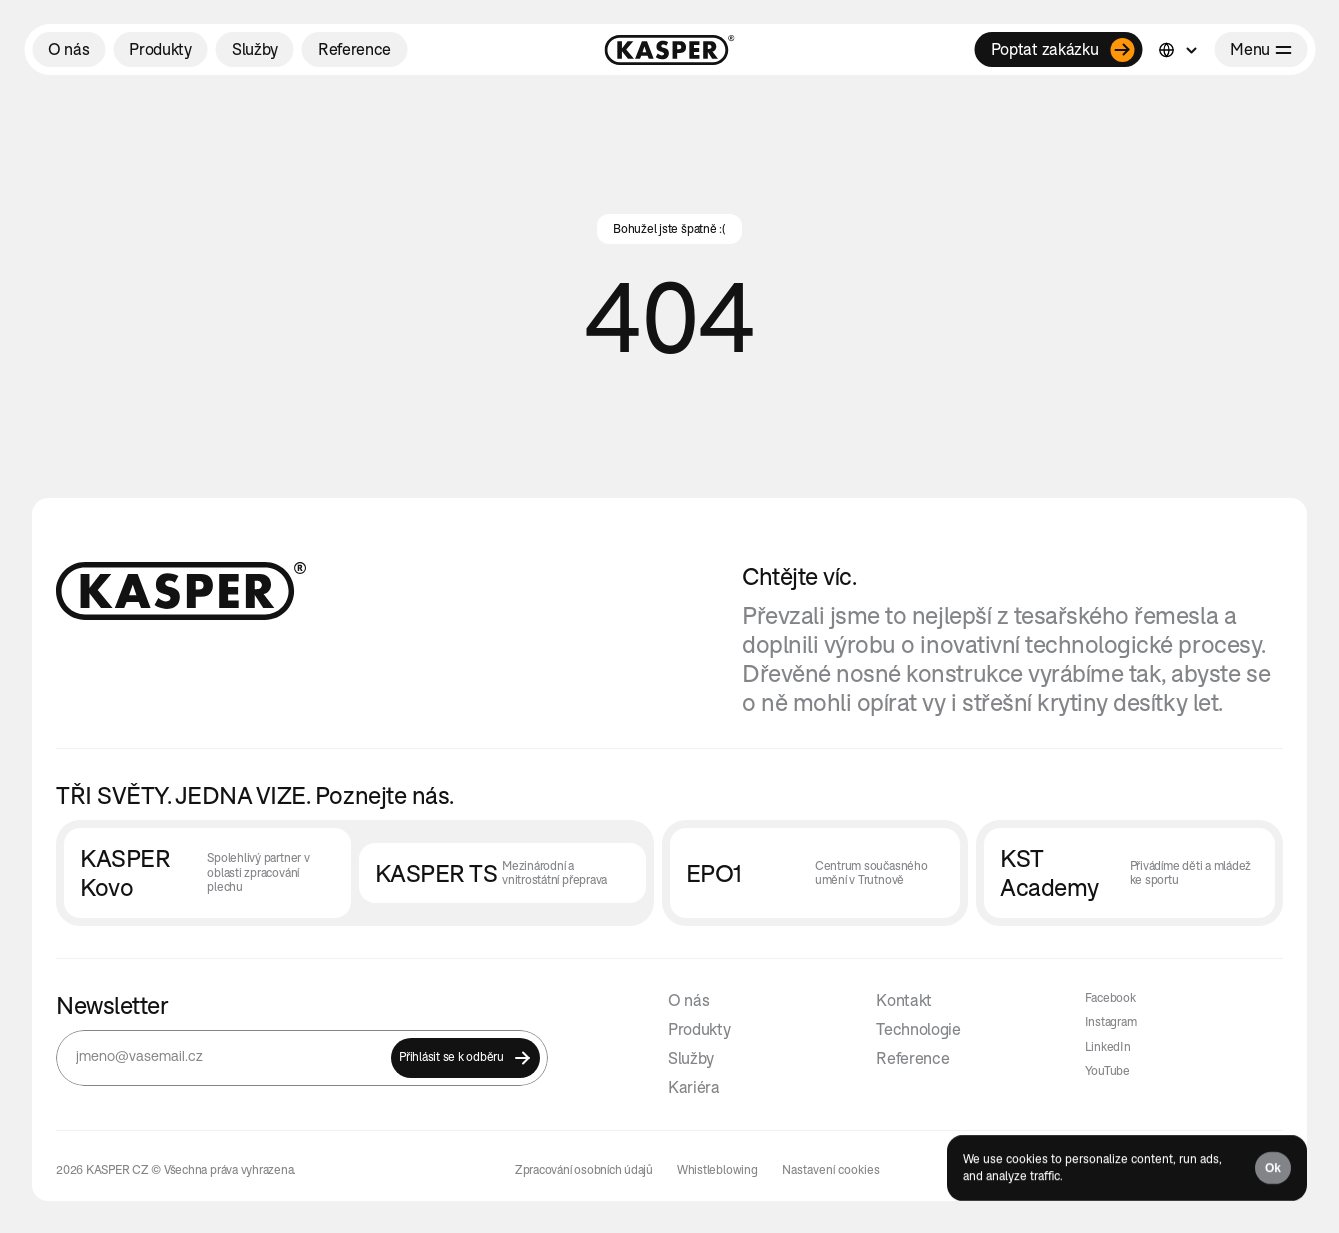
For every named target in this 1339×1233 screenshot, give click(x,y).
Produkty (699, 1029)
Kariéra (694, 1087)
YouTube (1107, 1070)
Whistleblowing (717, 1169)
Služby (691, 1058)
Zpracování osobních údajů (584, 1169)
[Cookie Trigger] (831, 1170)
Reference (912, 1058)
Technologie (918, 1029)
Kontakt (904, 1000)
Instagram (1111, 1021)
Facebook (1110, 997)
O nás (688, 1000)
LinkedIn (1108, 1046)
